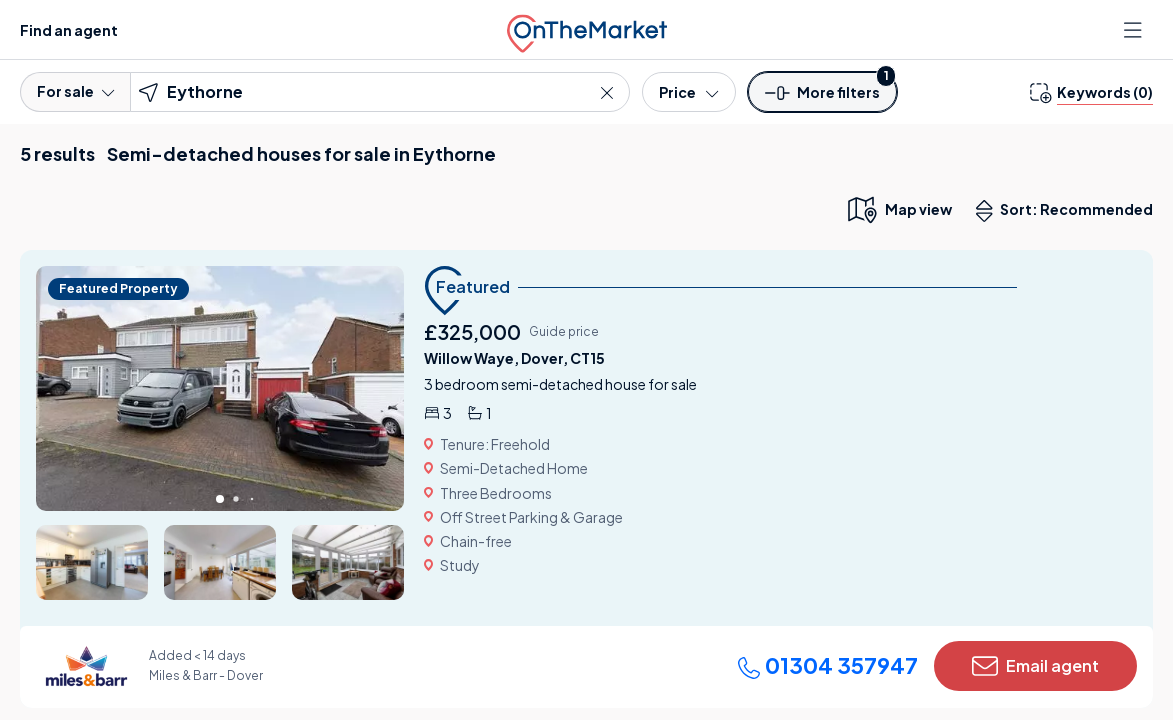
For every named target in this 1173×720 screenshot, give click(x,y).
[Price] (688, 92)
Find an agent (69, 30)
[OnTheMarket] (587, 29)
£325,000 (472, 331)
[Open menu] (1135, 30)
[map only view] (898, 209)
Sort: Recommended (1069, 211)
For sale (75, 91)
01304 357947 (827, 665)
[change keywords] (1091, 92)
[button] (823, 98)
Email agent (1035, 666)
